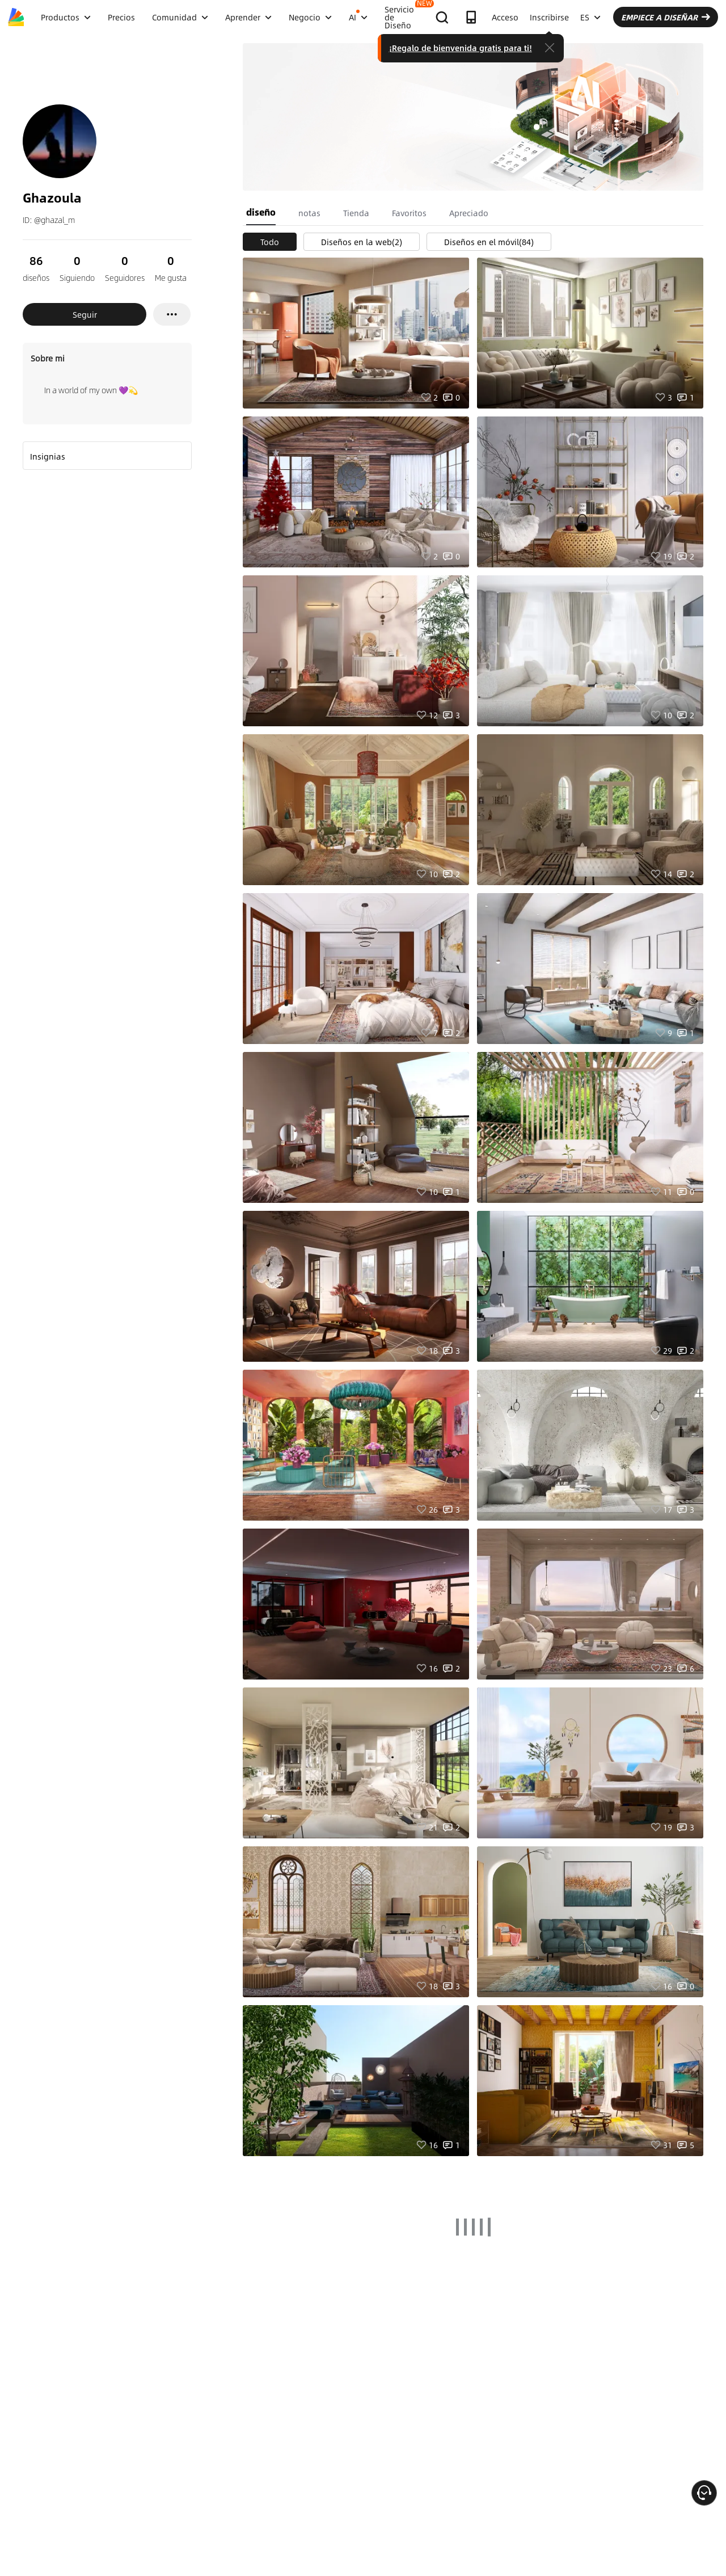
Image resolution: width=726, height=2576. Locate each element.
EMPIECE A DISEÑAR (665, 17)
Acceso (505, 17)
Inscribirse (549, 17)
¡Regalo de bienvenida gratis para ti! (460, 47)
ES (590, 17)
